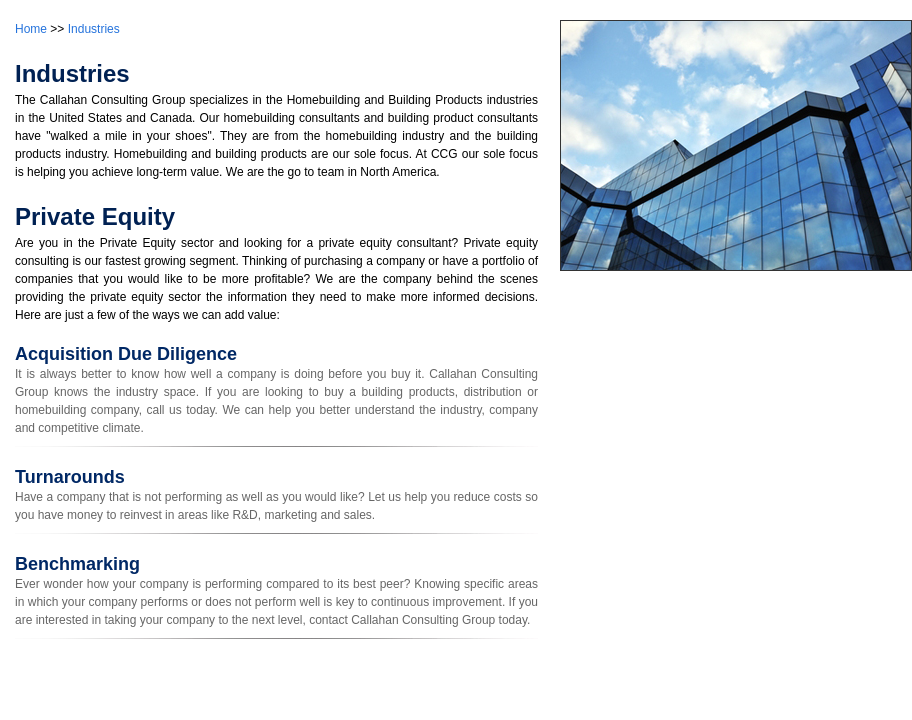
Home (31, 29)
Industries (94, 29)
